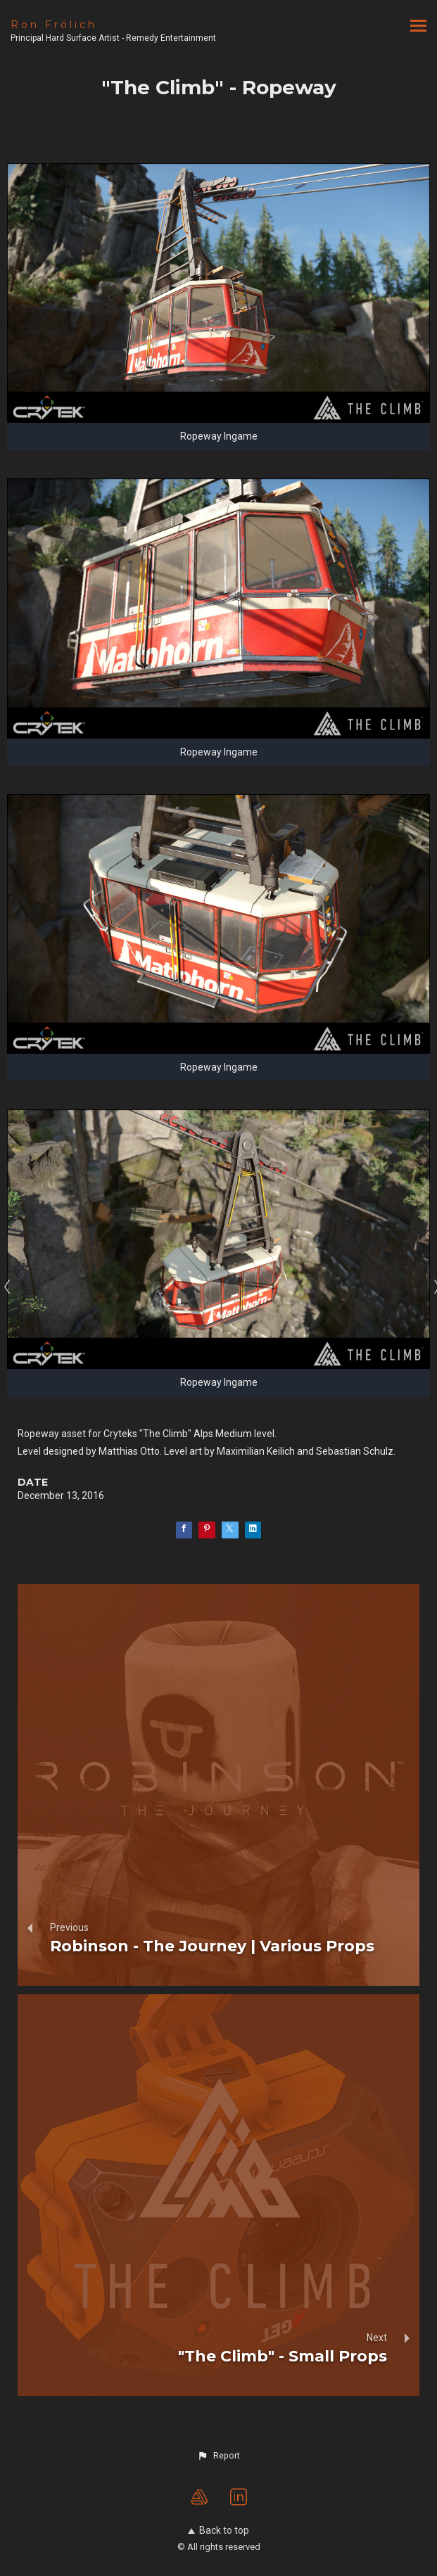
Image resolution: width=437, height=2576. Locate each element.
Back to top (218, 2530)
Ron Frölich (54, 24)
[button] (218, 2455)
